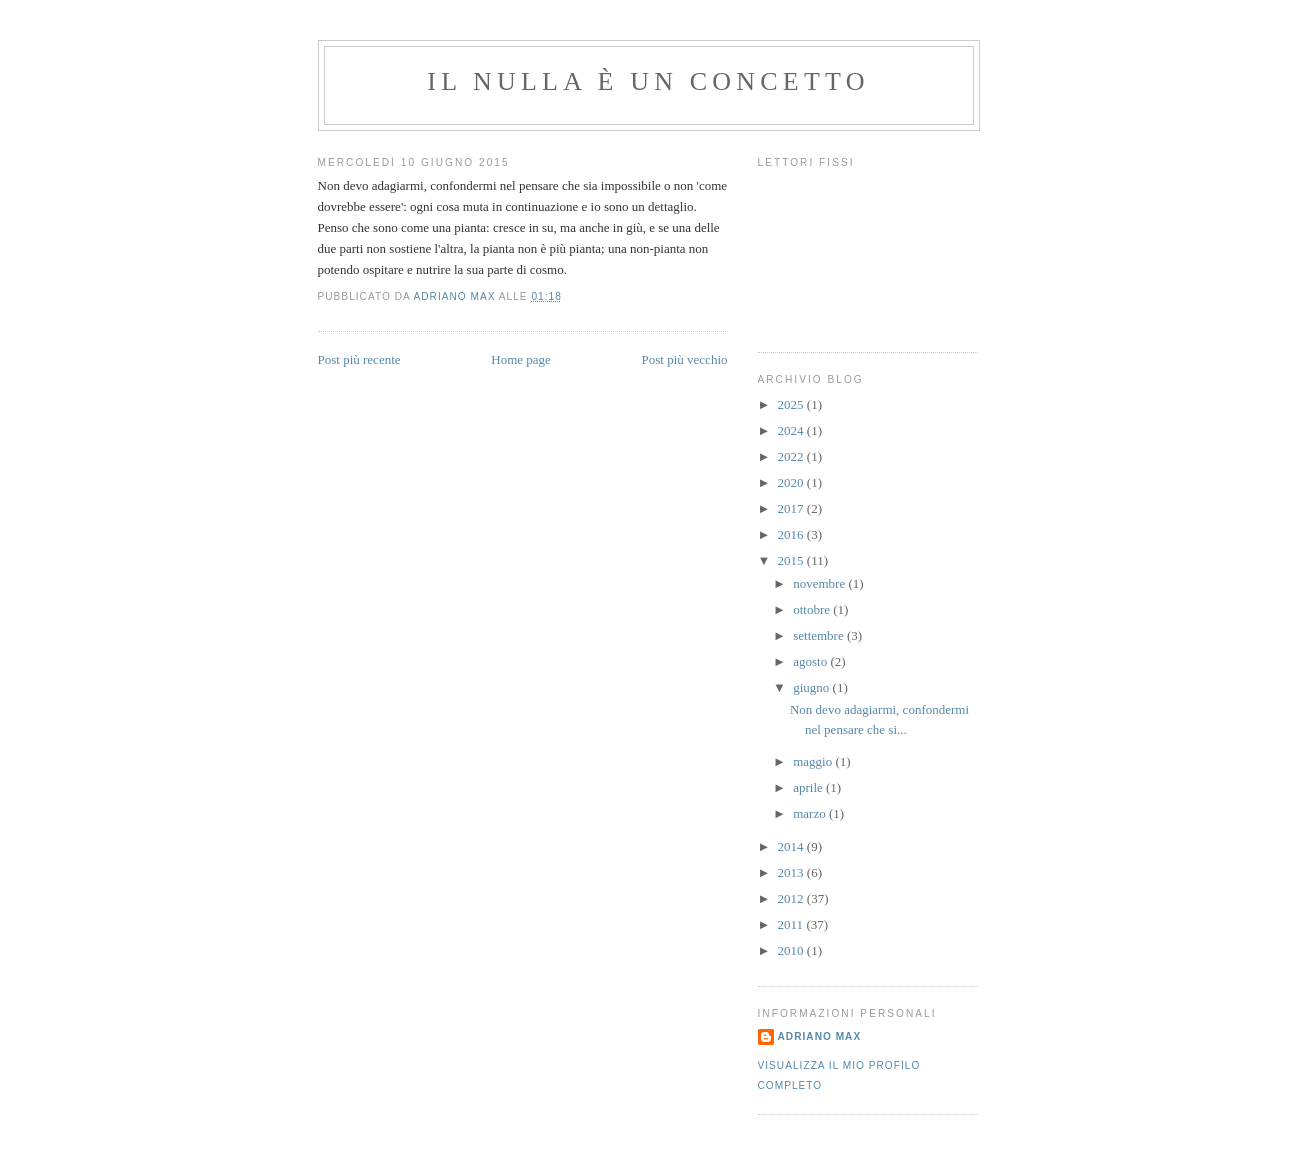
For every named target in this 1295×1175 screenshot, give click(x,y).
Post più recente (359, 359)
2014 (792, 846)
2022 (792, 456)
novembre (820, 583)
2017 (792, 508)
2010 (792, 950)
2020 (792, 482)
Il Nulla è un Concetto (648, 81)
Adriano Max (820, 1036)
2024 (792, 430)
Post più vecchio (685, 359)
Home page (521, 359)
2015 (792, 560)
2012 (792, 898)
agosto (811, 661)
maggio (814, 761)
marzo (811, 813)
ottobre (813, 609)
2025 (792, 404)
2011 (792, 924)
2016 (792, 534)
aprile (809, 787)
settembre (820, 635)
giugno (812, 687)
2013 (792, 872)
